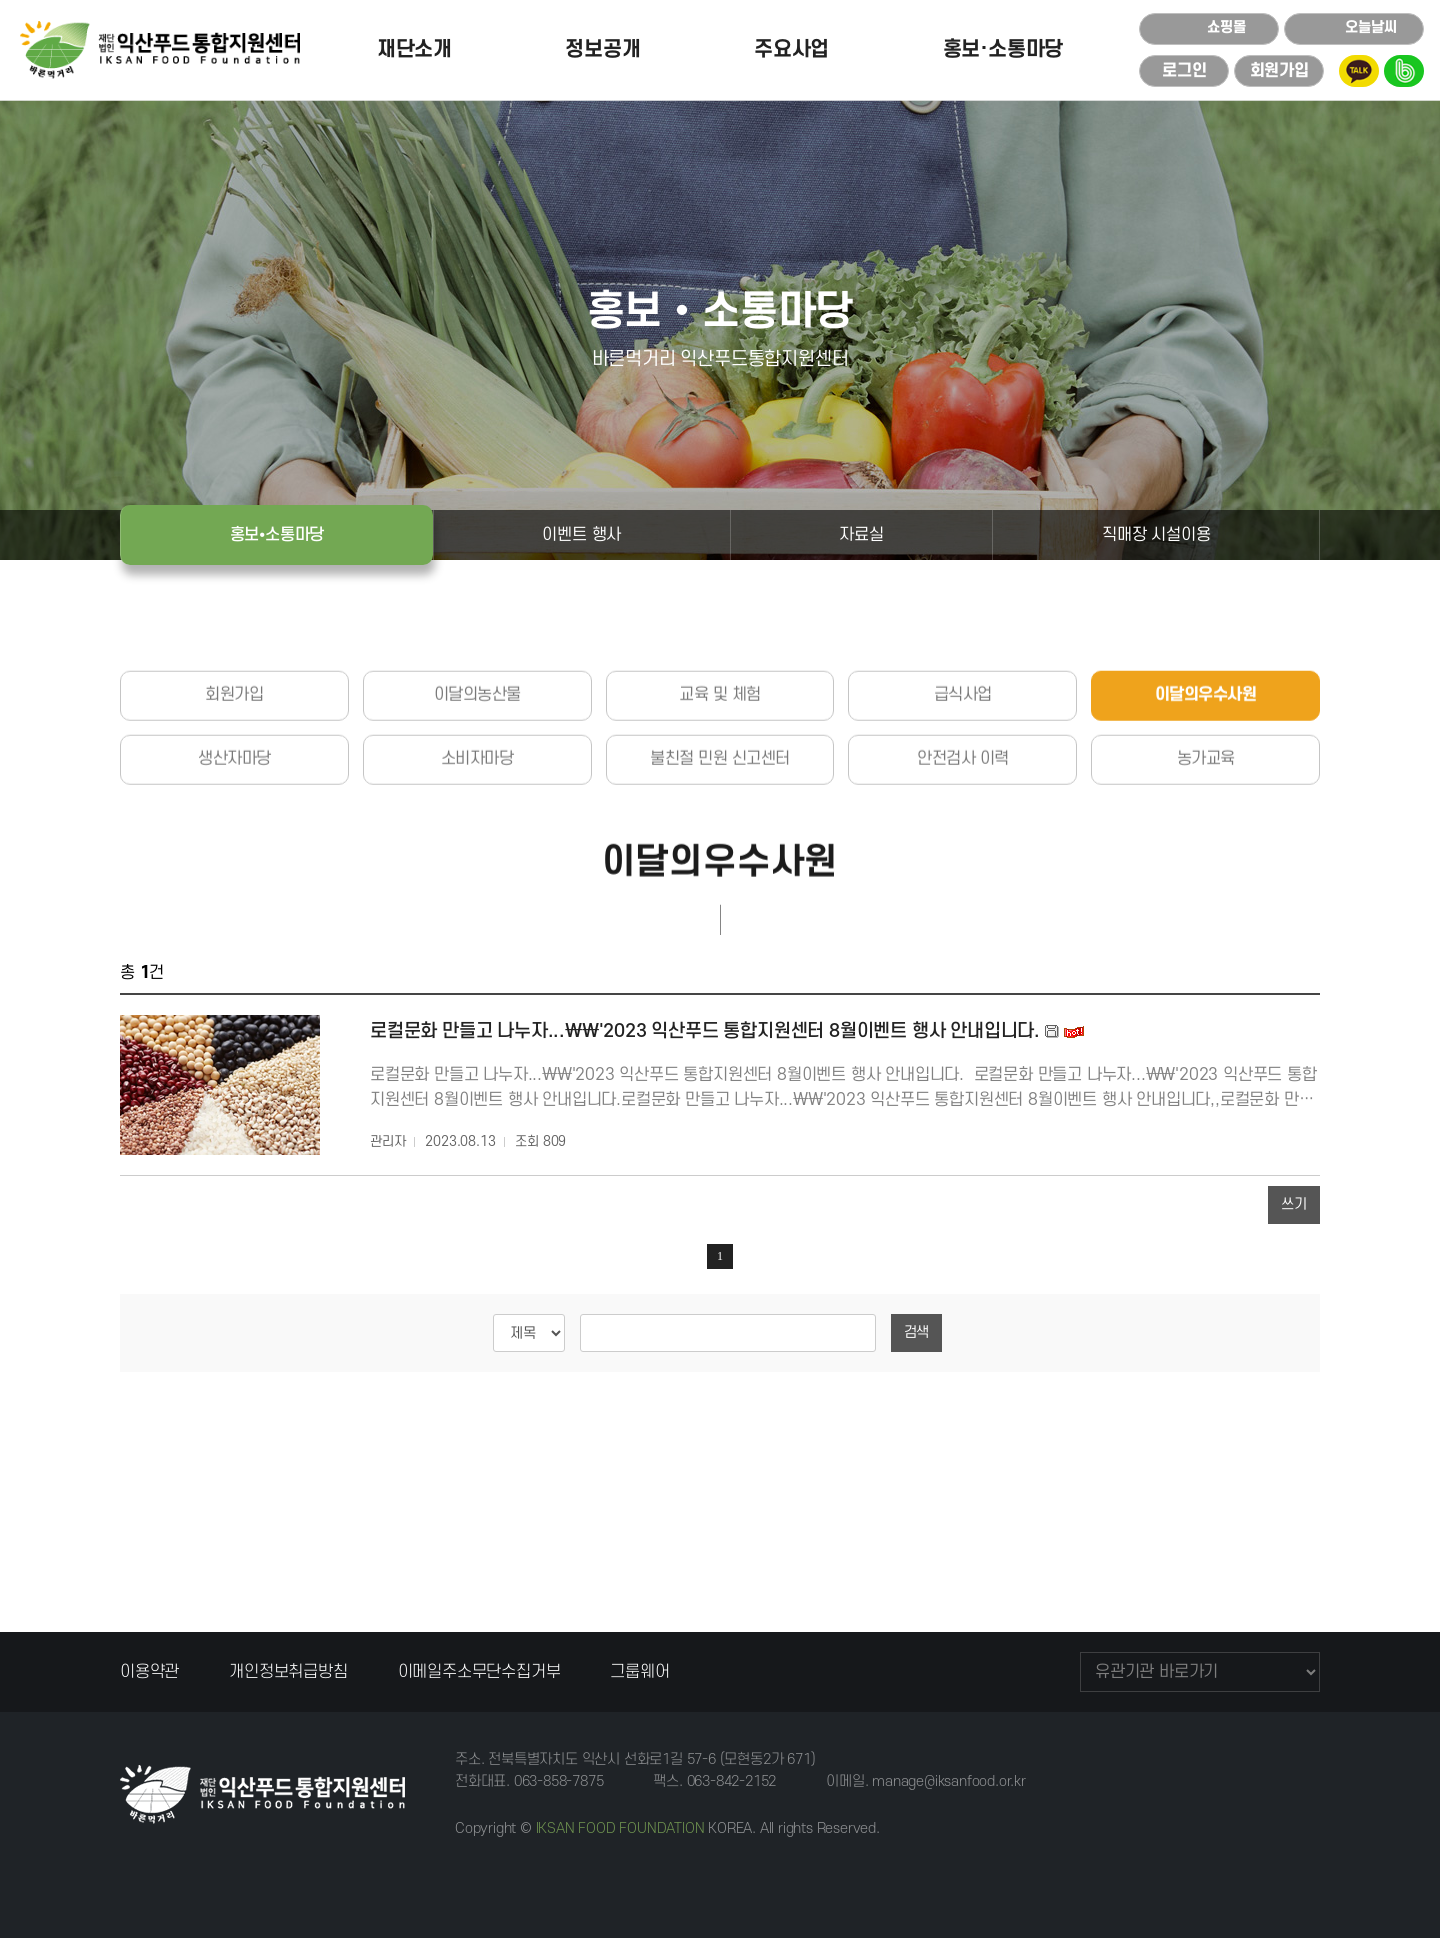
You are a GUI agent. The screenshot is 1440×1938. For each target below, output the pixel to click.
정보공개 (602, 49)
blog (1404, 71)
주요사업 (791, 49)
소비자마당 (477, 839)
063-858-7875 (559, 1781)
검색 (917, 1332)
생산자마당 (234, 839)
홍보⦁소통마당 (277, 535)
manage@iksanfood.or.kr (949, 1781)
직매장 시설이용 (1156, 535)
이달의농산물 (477, 775)
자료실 (861, 535)
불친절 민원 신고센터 (720, 839)
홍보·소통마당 (1003, 49)
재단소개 (414, 49)
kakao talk (1359, 71)
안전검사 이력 (963, 839)
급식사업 (963, 775)
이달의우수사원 (1206, 775)
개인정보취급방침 (288, 1672)
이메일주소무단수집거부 (479, 1672)
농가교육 (1206, 839)
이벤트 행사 (581, 535)
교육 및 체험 (720, 775)
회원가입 (234, 775)
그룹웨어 (639, 1672)
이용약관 (149, 1672)
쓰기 (1294, 1204)
